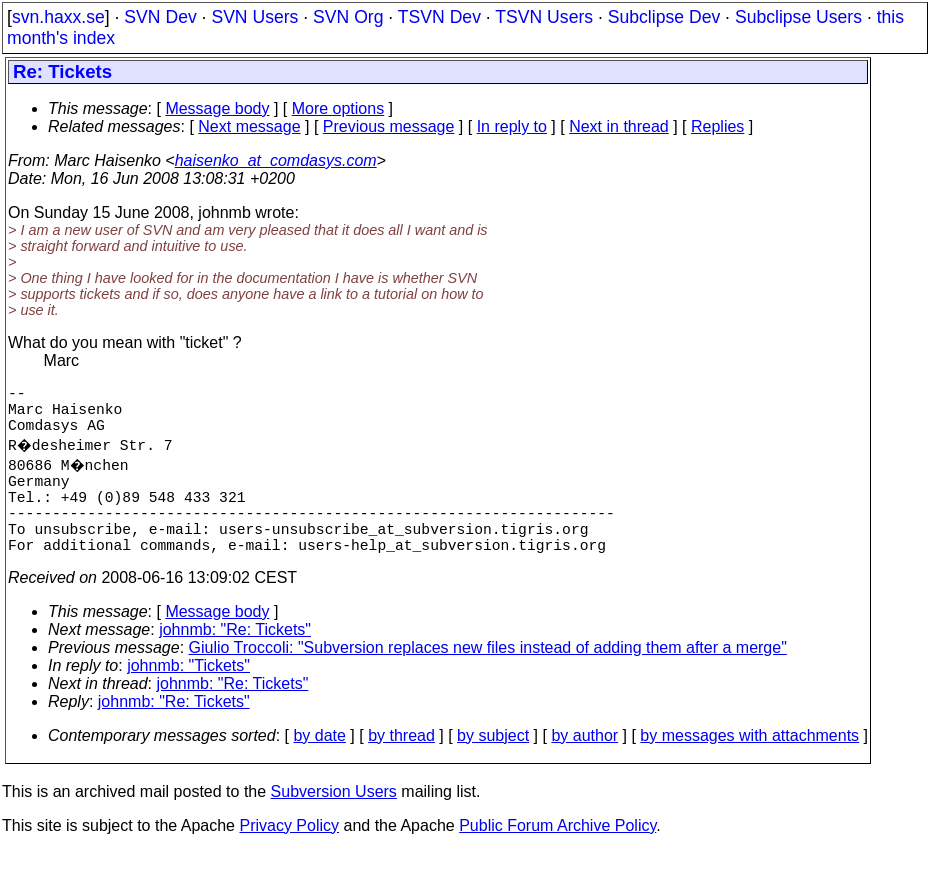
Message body (217, 108)
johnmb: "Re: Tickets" (235, 661)
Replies (717, 126)
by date (319, 767)
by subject (493, 767)
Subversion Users (334, 823)
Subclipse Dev (664, 17)
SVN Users (254, 17)
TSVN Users (544, 17)
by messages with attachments (749, 767)
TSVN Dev (439, 17)
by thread (401, 767)
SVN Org (348, 17)
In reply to (512, 126)
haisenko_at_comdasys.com (276, 160)
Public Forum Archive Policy (557, 857)
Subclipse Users (798, 17)
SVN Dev (160, 17)
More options (338, 108)
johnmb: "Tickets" (188, 697)
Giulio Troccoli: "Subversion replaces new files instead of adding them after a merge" (488, 679)
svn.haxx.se (58, 17)
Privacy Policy (289, 857)
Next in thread (619, 126)
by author (584, 767)
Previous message (389, 126)
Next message (249, 126)
